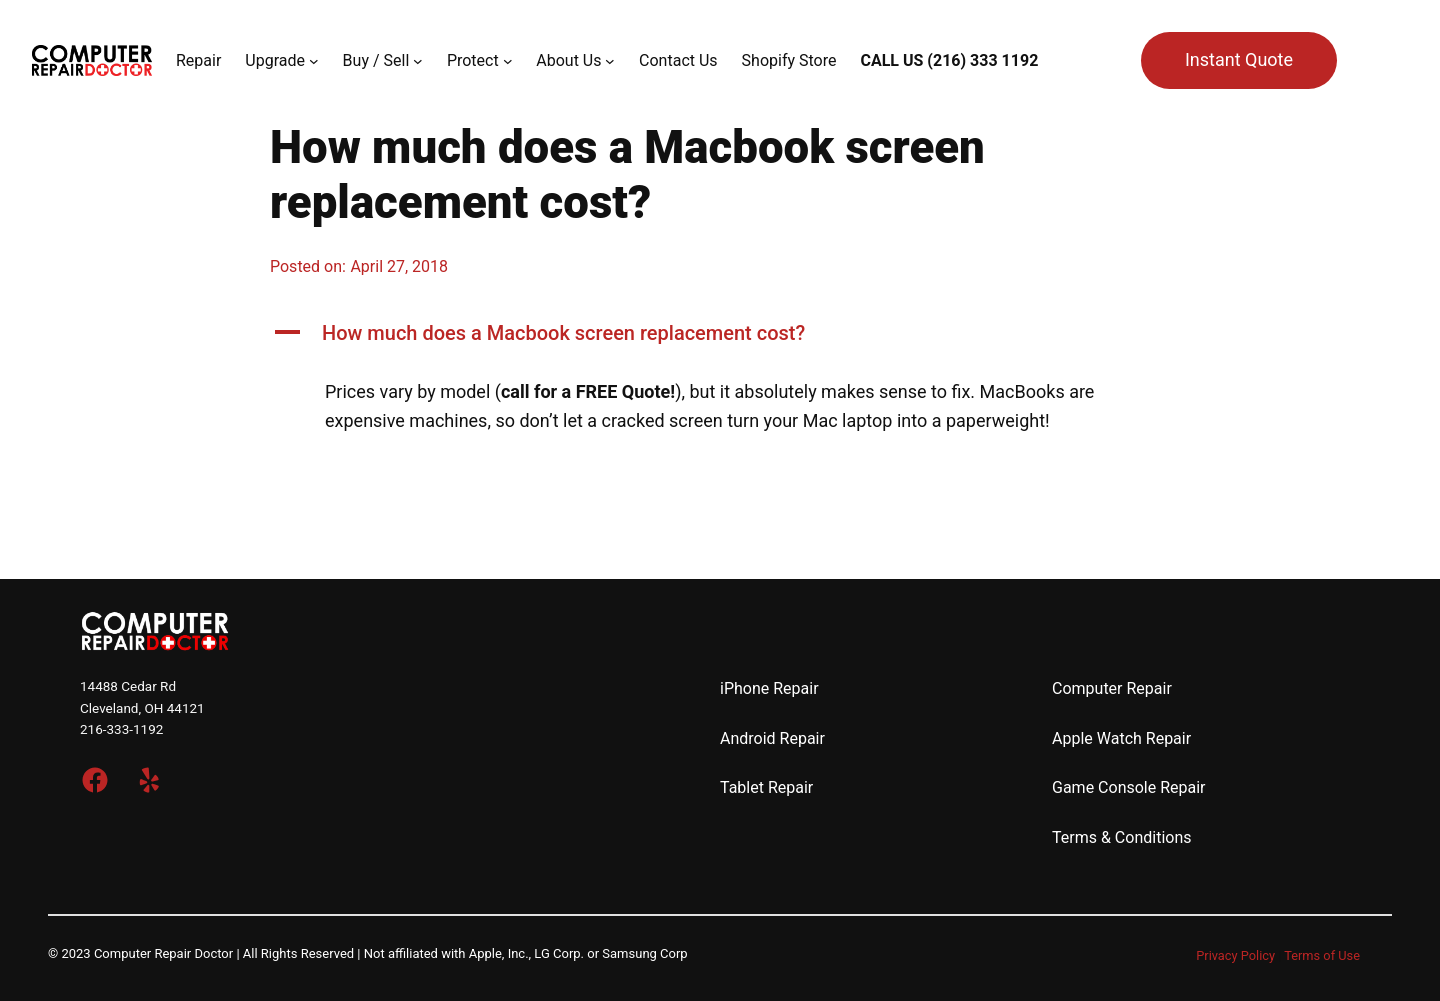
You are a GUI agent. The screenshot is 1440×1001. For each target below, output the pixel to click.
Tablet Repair (766, 787)
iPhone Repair (769, 688)
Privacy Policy (1235, 955)
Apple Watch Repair (1121, 738)
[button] (720, 333)
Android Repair (772, 738)
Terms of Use (1322, 955)
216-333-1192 (121, 729)
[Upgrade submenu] (314, 61)
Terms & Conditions (1122, 837)
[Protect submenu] (508, 61)
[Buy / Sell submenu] (418, 61)
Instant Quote (1239, 59)
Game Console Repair (1129, 787)
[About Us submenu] (610, 61)
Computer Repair (1112, 688)
